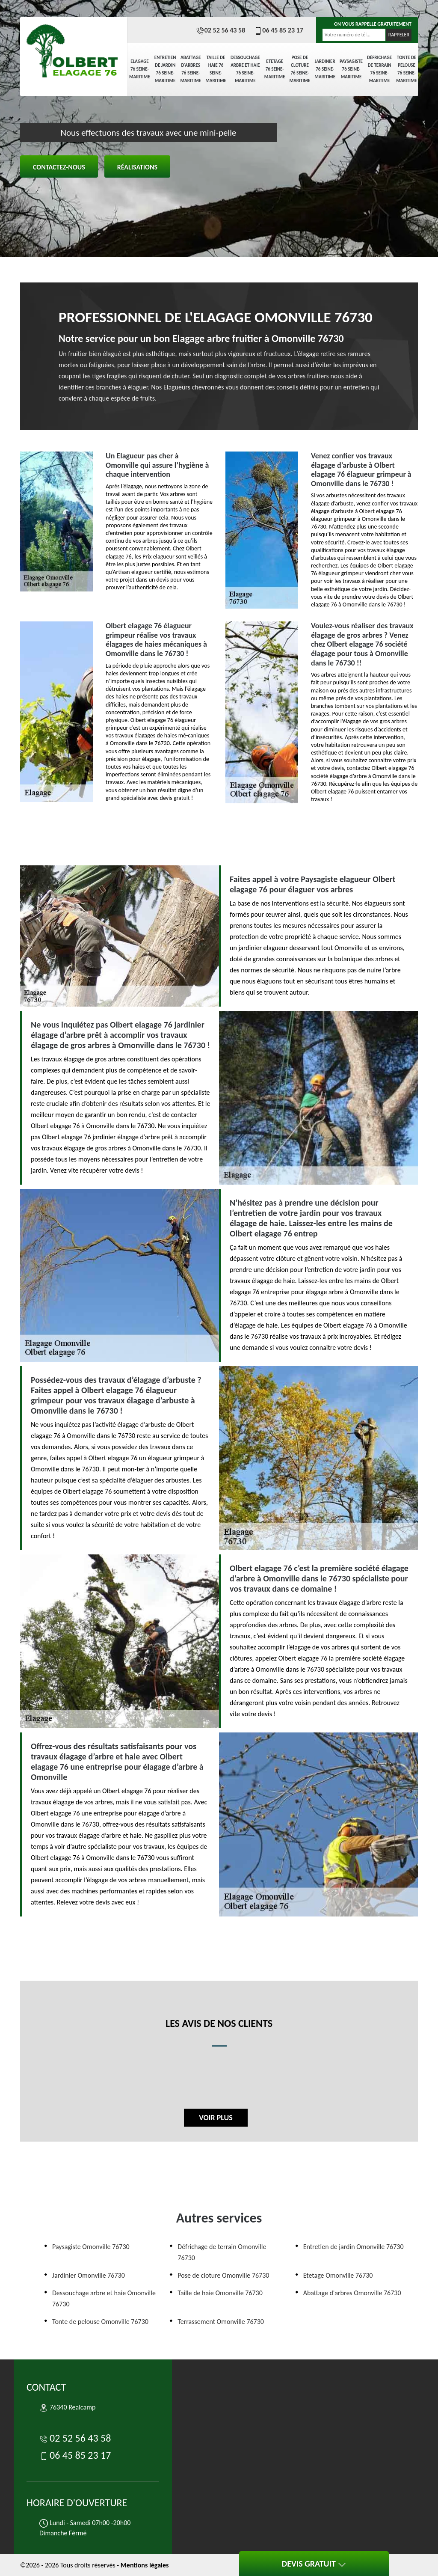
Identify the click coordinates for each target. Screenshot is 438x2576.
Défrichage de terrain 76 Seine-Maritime (379, 69)
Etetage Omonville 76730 (338, 2275)
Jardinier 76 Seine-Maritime (324, 69)
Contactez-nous (59, 167)
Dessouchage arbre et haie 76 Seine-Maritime (245, 69)
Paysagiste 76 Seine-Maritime (351, 69)
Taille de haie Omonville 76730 (220, 2293)
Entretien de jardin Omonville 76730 (353, 2247)
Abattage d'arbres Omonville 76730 (352, 2293)
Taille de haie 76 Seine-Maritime (215, 69)
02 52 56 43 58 (221, 30)
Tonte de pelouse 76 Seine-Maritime (406, 69)
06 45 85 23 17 (278, 30)
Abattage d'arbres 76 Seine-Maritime (190, 69)
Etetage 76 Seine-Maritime (274, 69)
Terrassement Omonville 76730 (221, 2322)
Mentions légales (145, 2565)
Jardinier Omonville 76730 (88, 2275)
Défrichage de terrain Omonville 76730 (222, 2252)
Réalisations (137, 167)
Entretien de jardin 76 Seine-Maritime (165, 69)
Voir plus (215, 2117)
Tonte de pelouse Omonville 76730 (100, 2322)
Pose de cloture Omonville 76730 (223, 2275)
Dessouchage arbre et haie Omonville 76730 (104, 2298)
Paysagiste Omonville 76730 (91, 2247)
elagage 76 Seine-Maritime (139, 69)
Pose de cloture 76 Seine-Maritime (300, 69)
